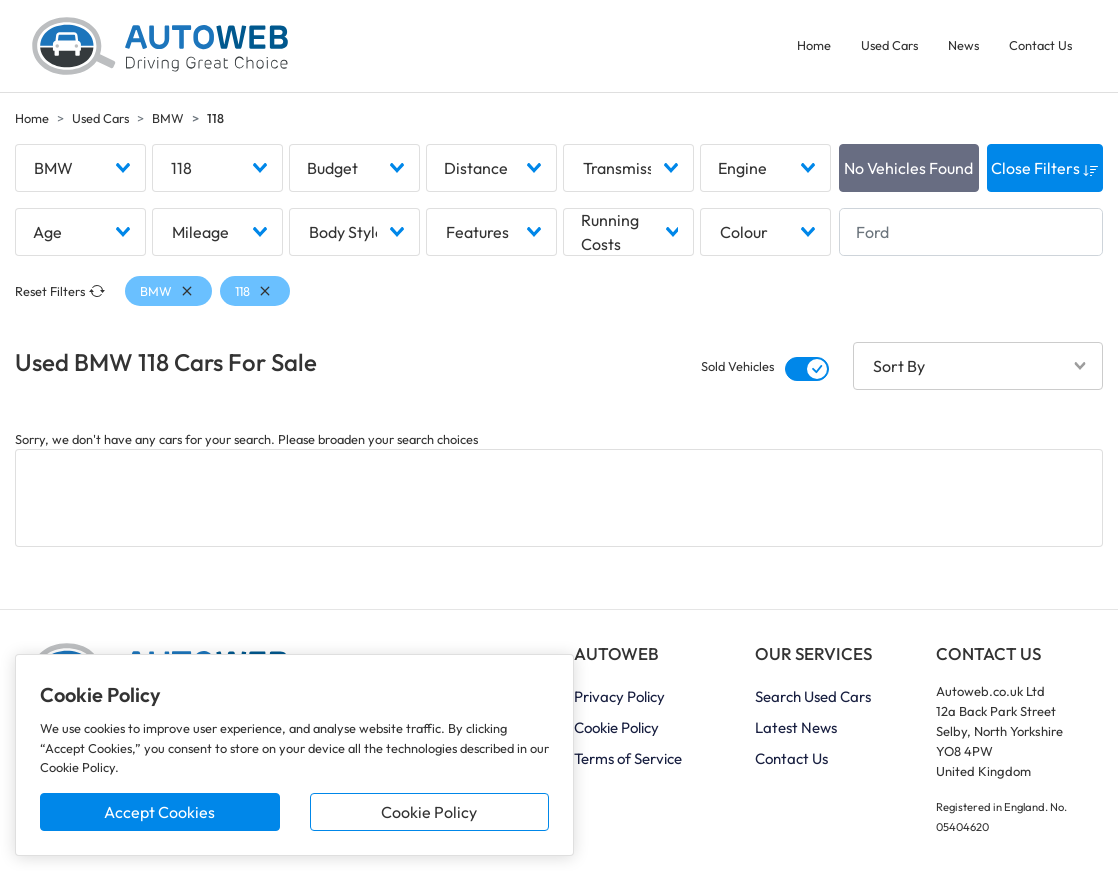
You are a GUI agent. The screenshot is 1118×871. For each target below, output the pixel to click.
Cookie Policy (429, 812)
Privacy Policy (619, 696)
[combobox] (80, 168)
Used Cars (889, 45)
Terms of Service (628, 758)
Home (814, 45)
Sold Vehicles (737, 366)
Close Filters (1045, 168)
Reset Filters (60, 291)
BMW (168, 118)
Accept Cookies (159, 812)
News (963, 45)
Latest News (796, 727)
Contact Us (1040, 45)
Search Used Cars (813, 696)
